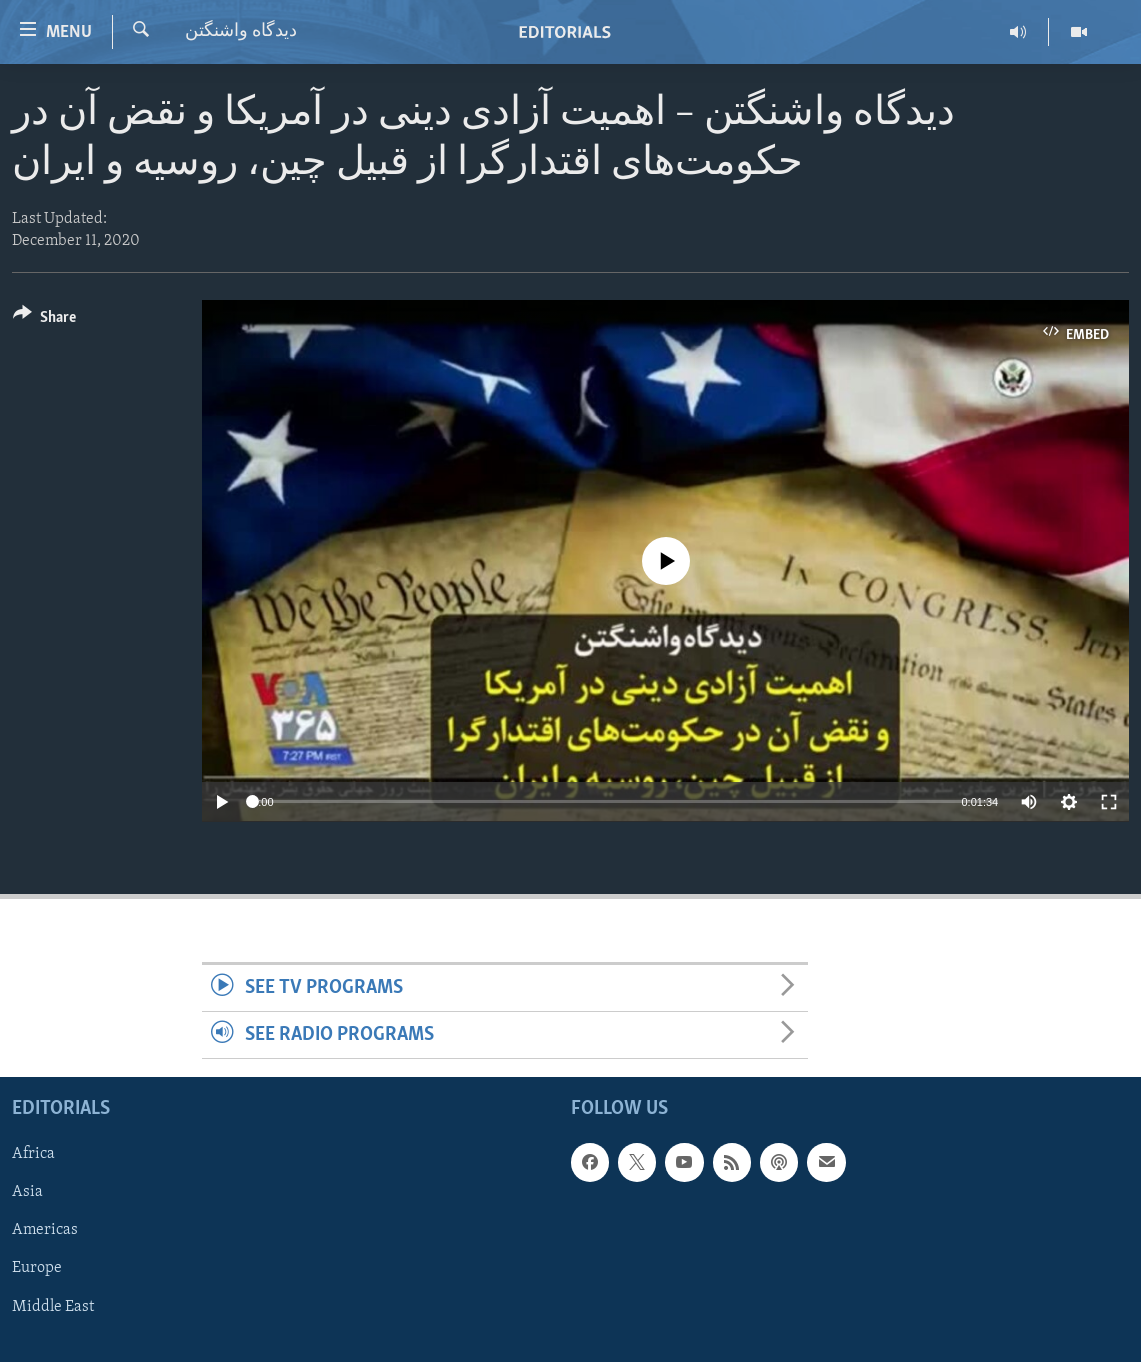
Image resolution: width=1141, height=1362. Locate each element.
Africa (33, 1155)
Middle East (53, 1307)
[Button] (44, 320)
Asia (27, 1193)
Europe (37, 1269)
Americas (45, 1231)
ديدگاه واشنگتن (241, 31)
